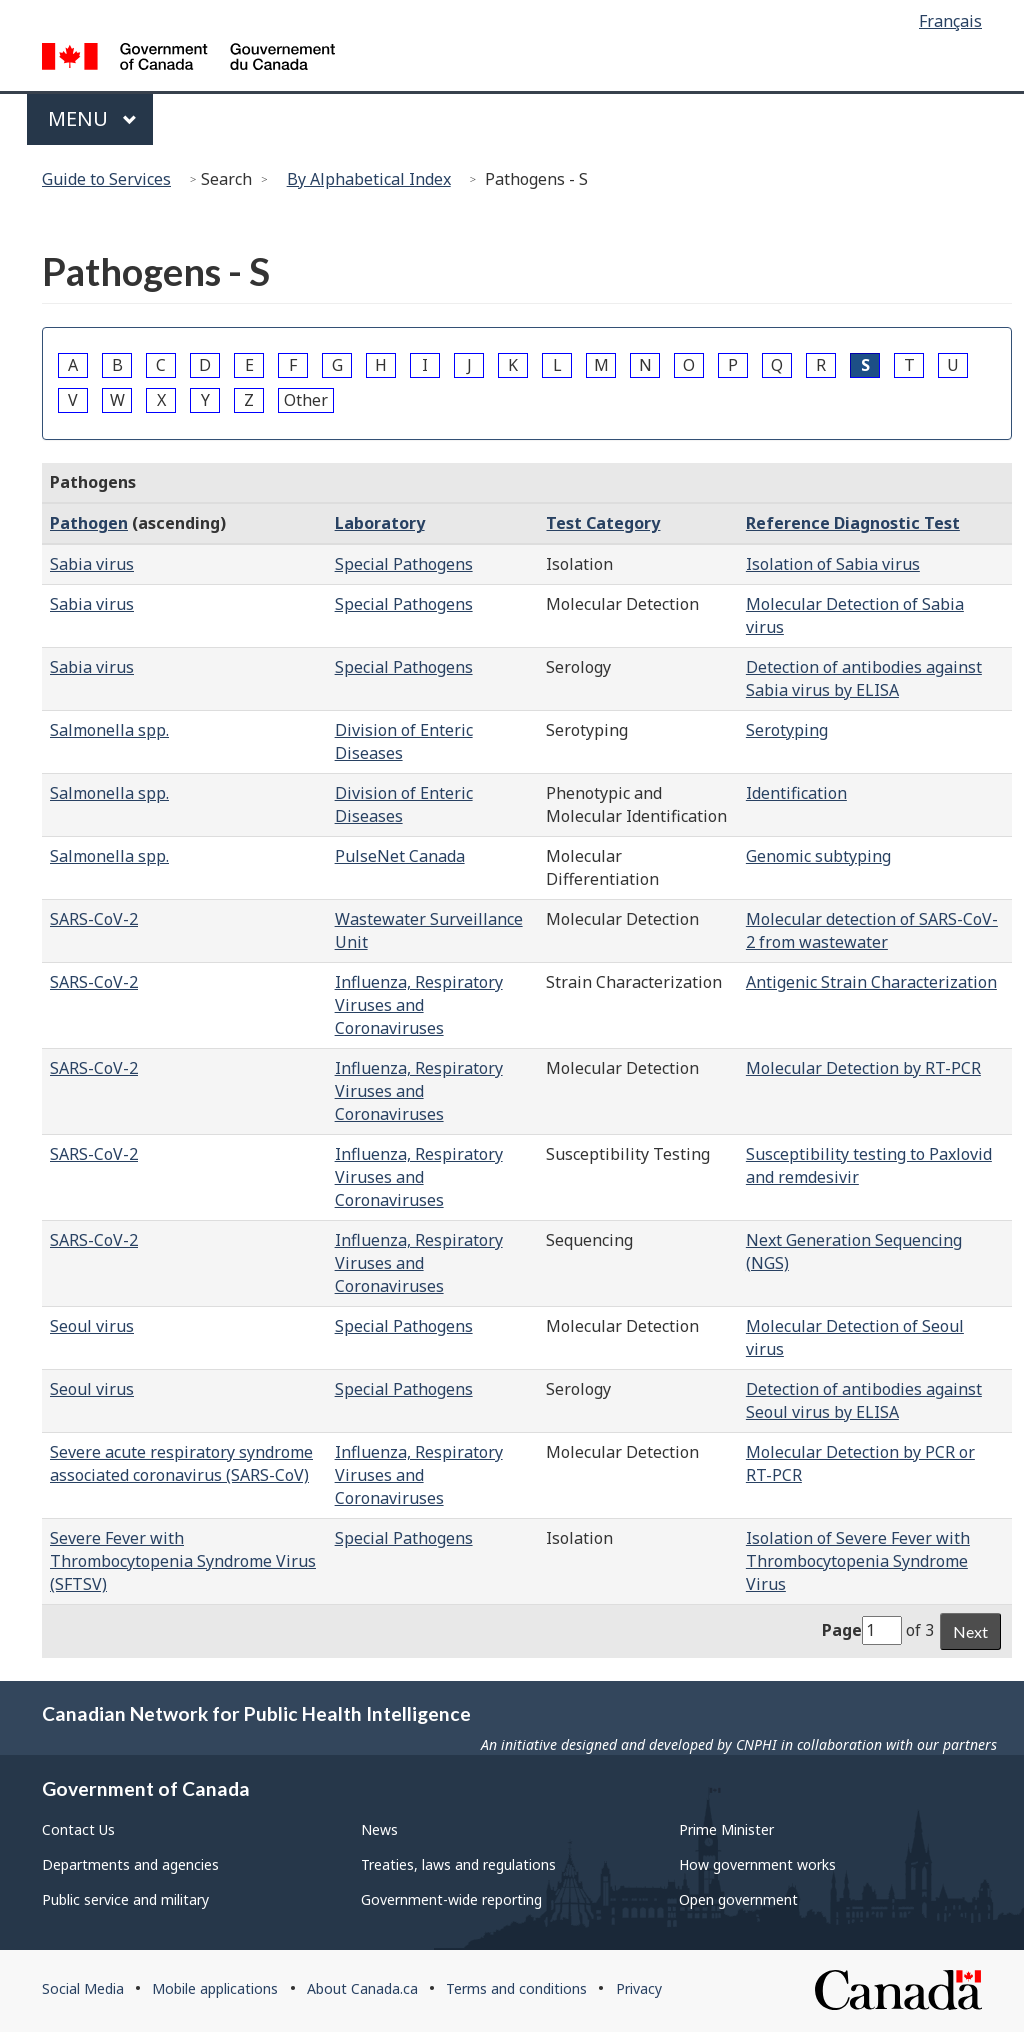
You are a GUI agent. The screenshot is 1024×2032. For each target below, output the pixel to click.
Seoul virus (92, 1326)
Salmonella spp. (109, 730)
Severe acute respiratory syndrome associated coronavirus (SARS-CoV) (181, 1463)
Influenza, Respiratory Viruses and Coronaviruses (419, 1005)
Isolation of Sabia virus (833, 564)
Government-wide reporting (451, 1899)
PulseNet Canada (400, 856)
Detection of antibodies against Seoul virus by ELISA (864, 1400)
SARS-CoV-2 (94, 919)
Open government (738, 1899)
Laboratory (380, 523)
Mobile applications (215, 1988)
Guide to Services (106, 179)
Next (970, 1631)
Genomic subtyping (818, 856)
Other (306, 400)
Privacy (639, 1988)
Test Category (603, 523)
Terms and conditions (516, 1988)
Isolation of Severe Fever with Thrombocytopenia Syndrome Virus (858, 1561)
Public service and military (125, 1899)
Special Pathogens (404, 564)
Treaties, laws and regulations (458, 1864)
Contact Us (78, 1829)
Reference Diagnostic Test (853, 523)
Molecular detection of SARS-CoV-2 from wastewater (872, 930)
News (379, 1829)
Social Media (83, 1988)
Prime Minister (726, 1829)
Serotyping (787, 730)
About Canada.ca (362, 1988)
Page (842, 1630)
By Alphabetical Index (369, 179)
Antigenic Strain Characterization (871, 982)
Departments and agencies (130, 1864)
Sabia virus (92, 564)
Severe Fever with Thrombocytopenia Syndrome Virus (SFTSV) (183, 1561)
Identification (796, 793)
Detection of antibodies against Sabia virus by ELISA (864, 678)
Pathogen (89, 523)
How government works (757, 1864)
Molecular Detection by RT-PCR (863, 1068)
